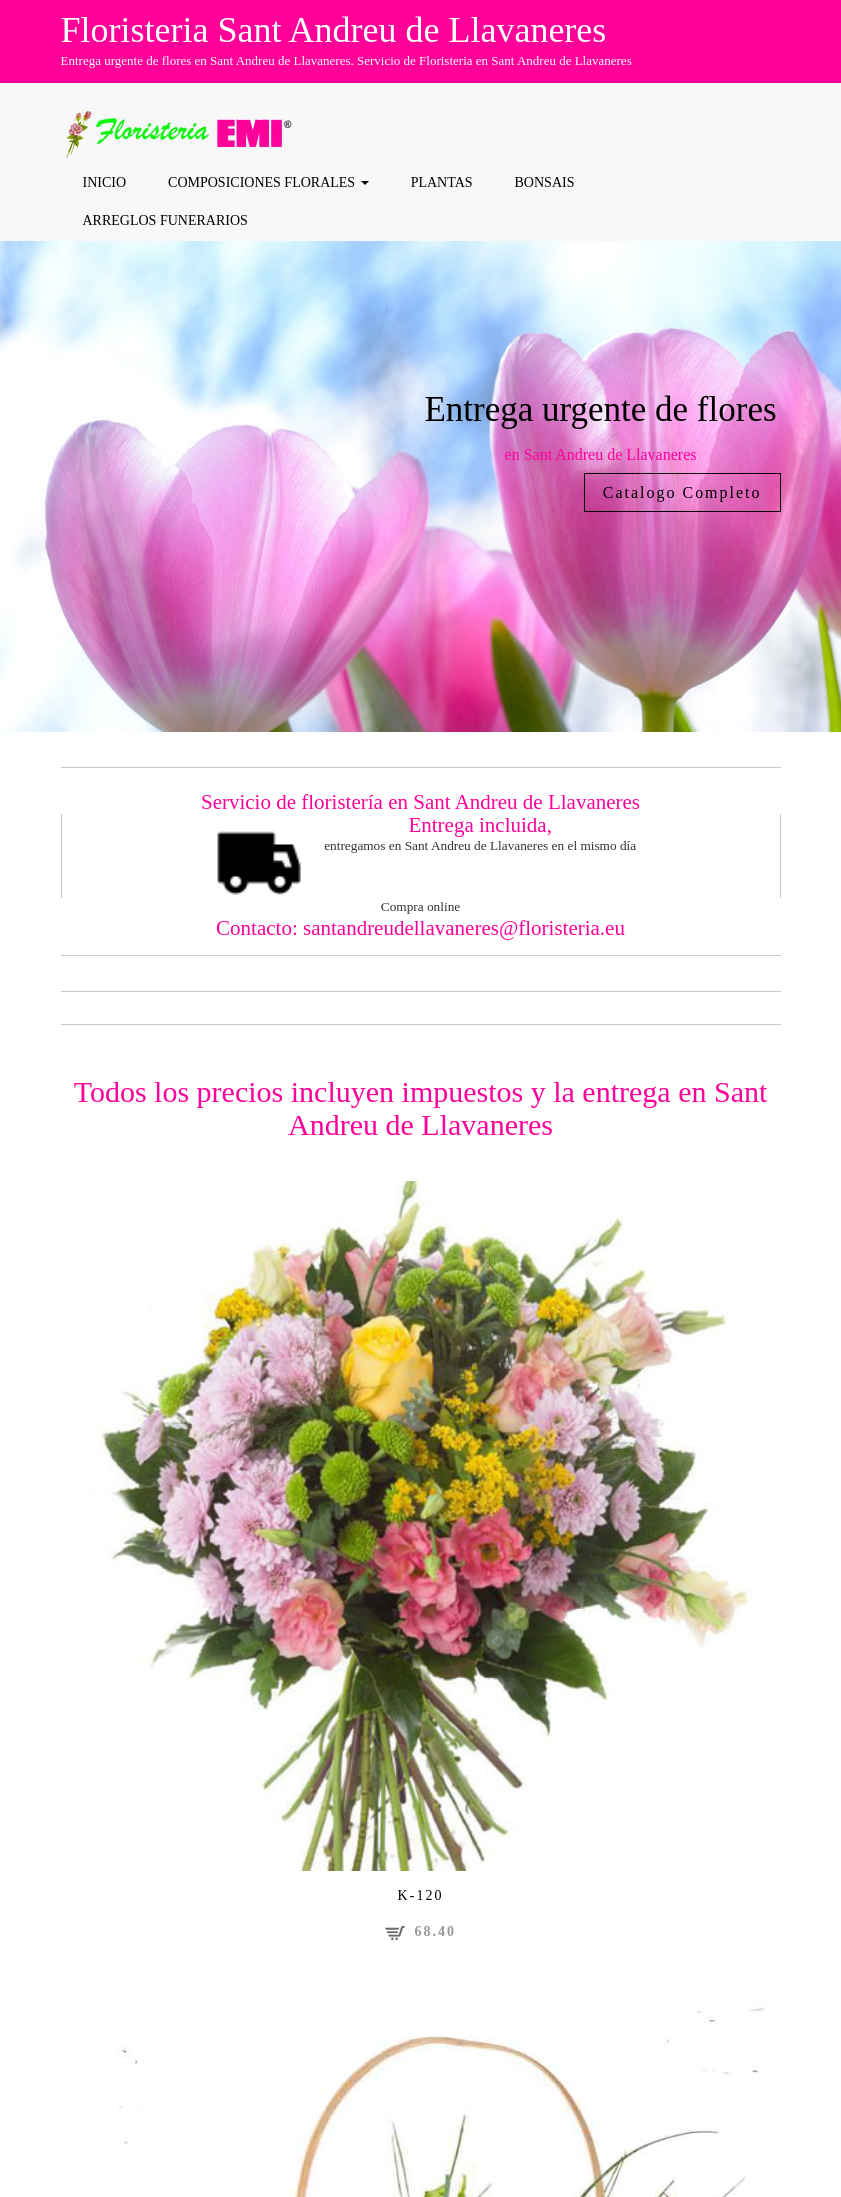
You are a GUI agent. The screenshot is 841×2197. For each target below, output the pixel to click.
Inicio (103, 182)
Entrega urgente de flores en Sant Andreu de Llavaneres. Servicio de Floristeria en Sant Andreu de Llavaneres (346, 60)
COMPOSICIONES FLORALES (268, 182)
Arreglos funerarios (164, 219)
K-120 (421, 1895)
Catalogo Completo (683, 492)
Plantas (441, 182)
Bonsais (543, 182)
